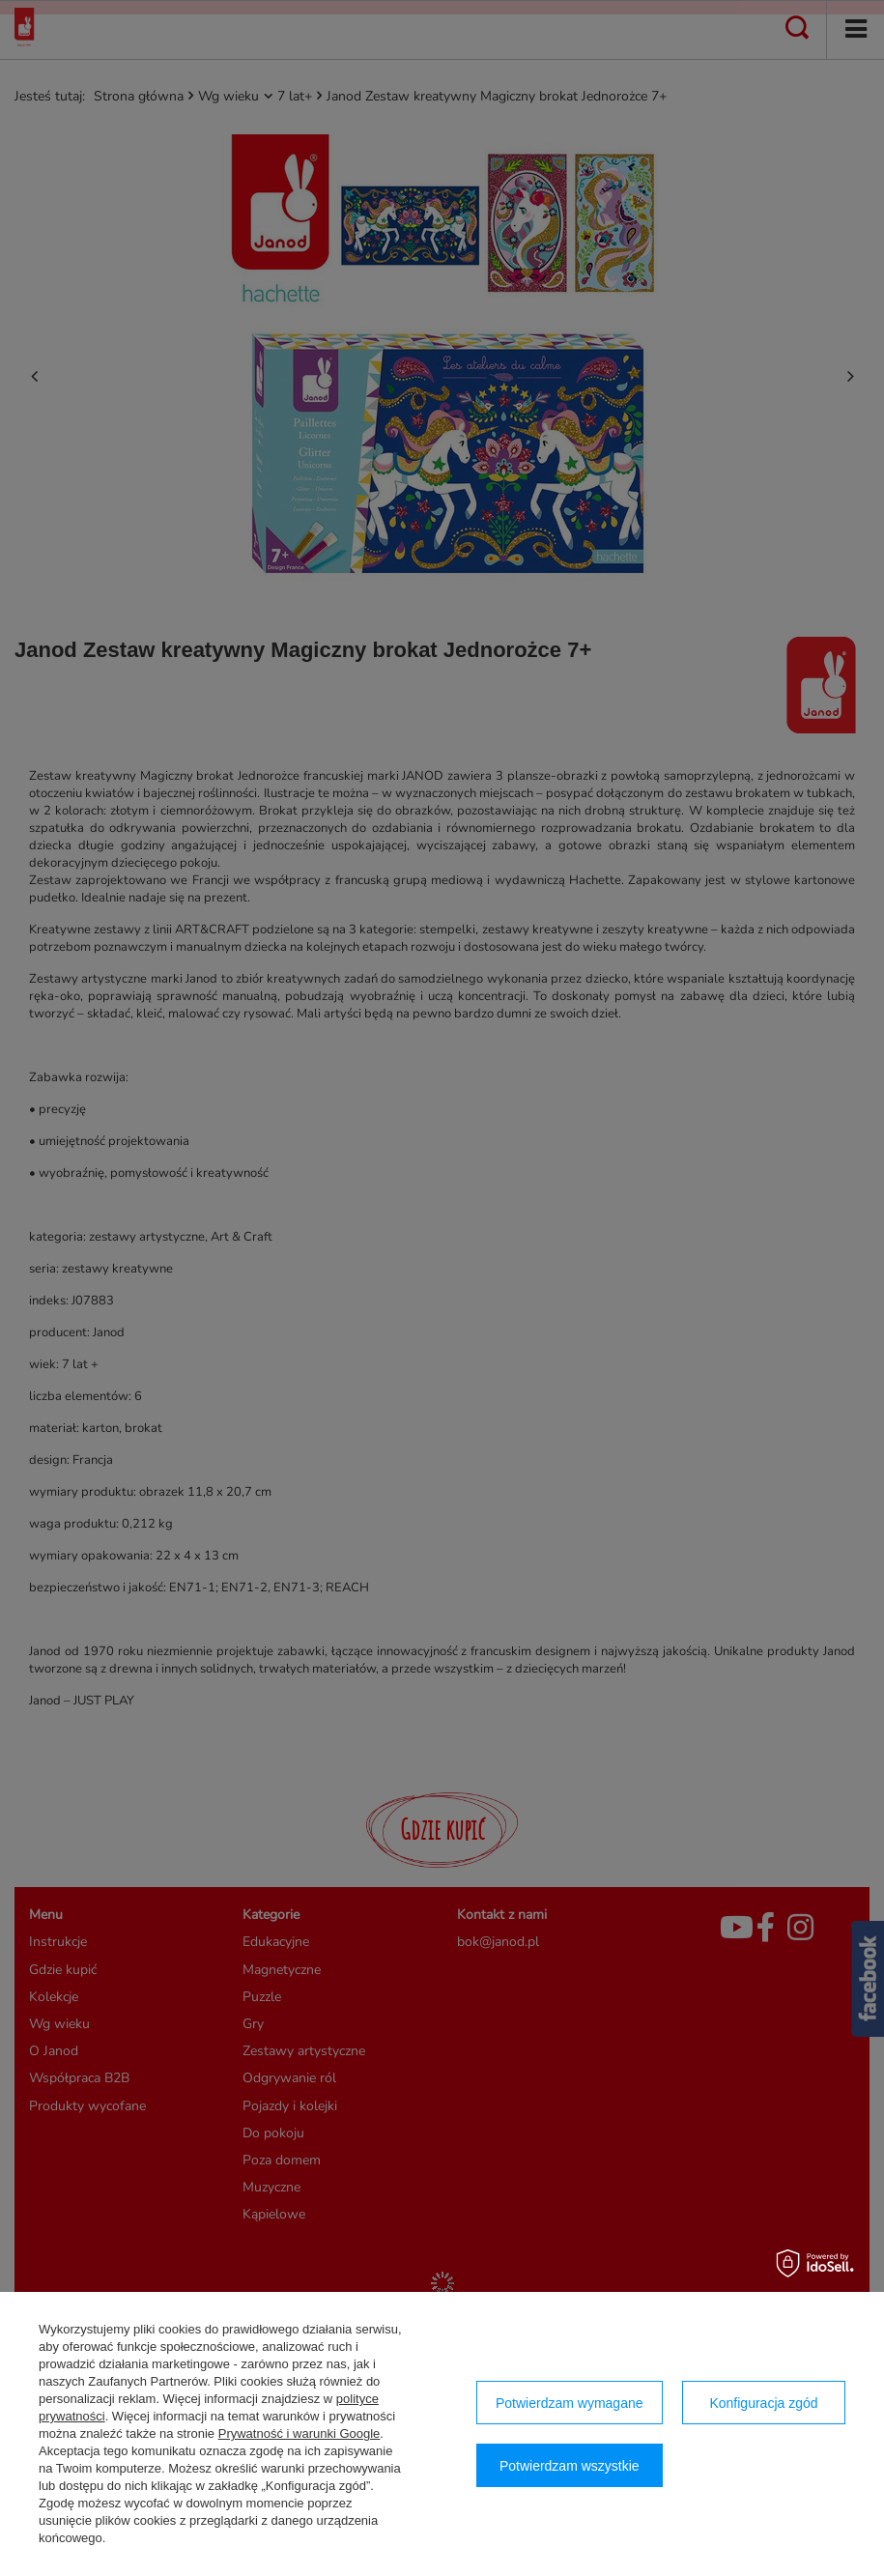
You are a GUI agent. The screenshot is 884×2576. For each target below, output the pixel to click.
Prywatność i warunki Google (299, 2433)
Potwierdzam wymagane (569, 2403)
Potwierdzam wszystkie (569, 2466)
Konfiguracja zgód (763, 2403)
